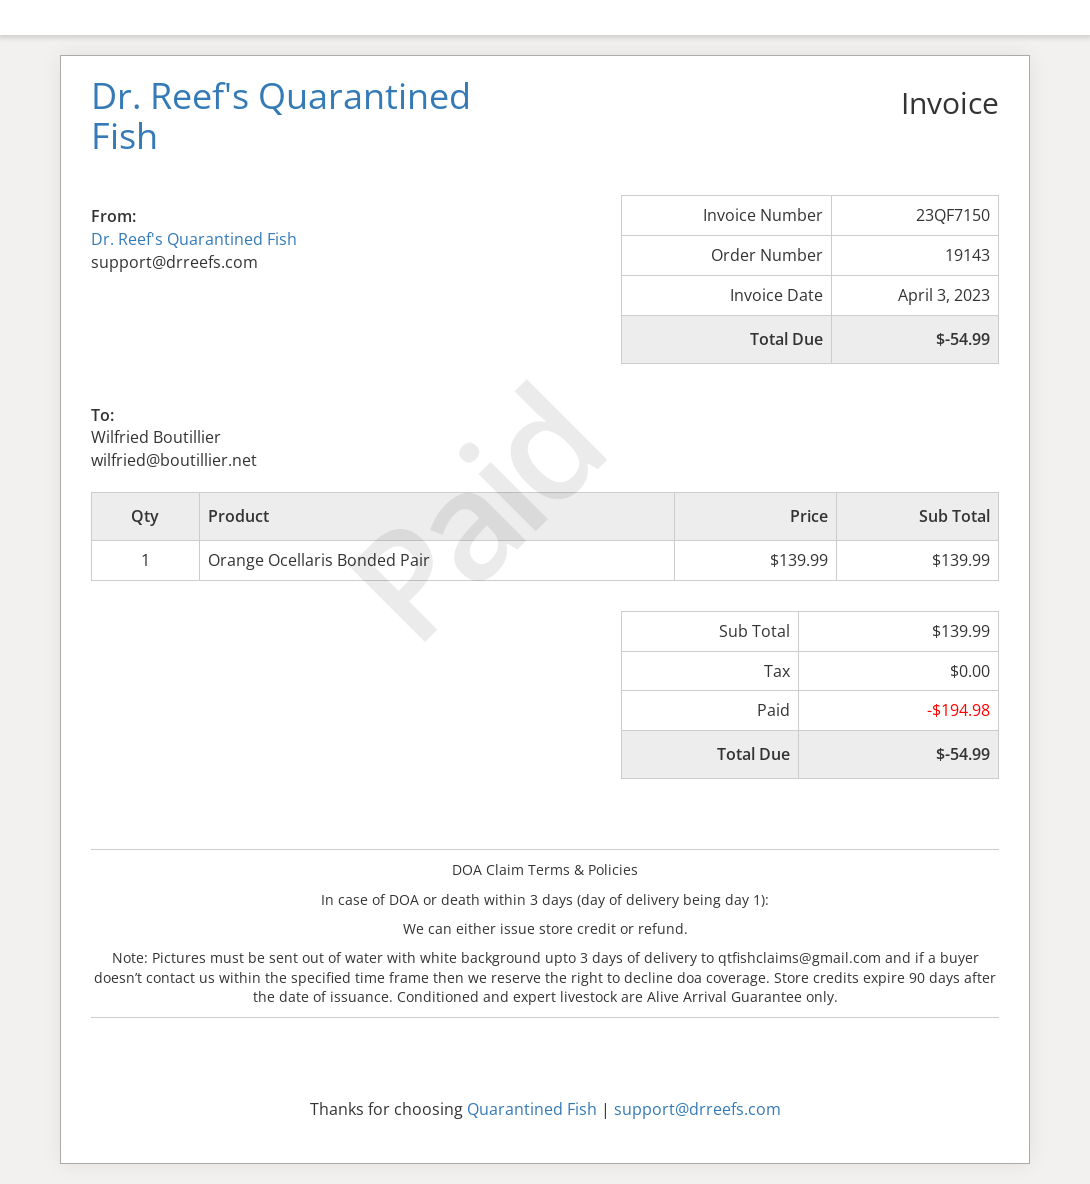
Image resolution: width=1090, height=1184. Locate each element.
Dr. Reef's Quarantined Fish (194, 239)
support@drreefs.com (697, 1109)
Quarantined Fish (532, 1109)
